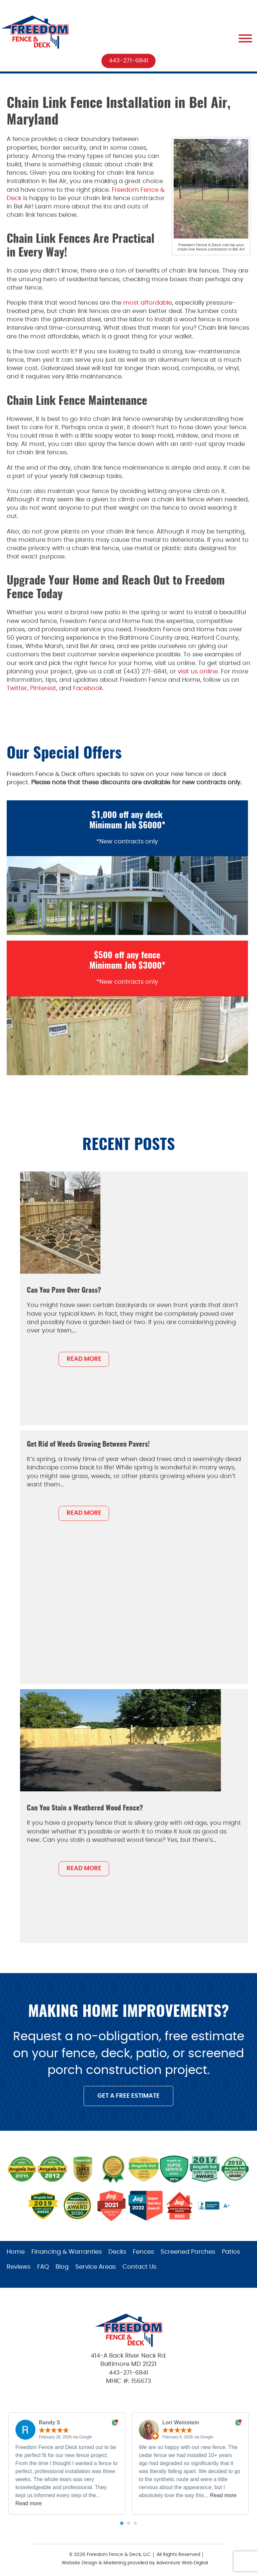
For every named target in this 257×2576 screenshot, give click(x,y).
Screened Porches (188, 2252)
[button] (121, 2523)
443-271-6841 (128, 61)
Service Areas (95, 2267)
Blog (62, 2267)
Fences (143, 2252)
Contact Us (139, 2267)
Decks (117, 2252)
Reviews (18, 2267)
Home (16, 2252)
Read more (28, 2503)
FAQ (43, 2267)
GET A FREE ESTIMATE (128, 2096)
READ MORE (84, 1359)
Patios (231, 2252)
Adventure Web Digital (182, 2563)
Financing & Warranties (66, 2252)
